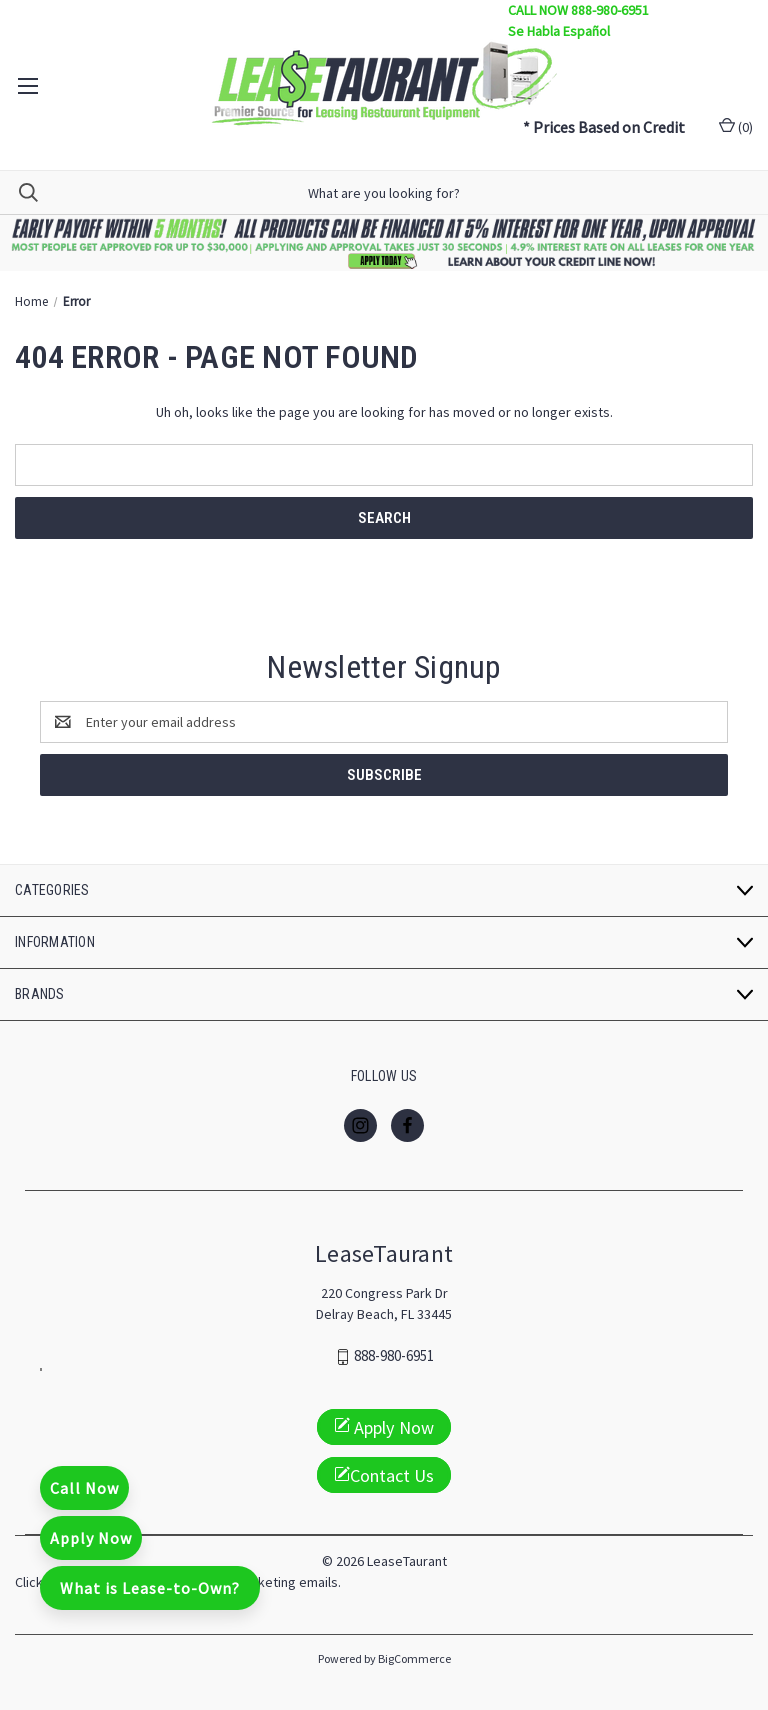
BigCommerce (414, 1658)
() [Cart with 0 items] (736, 126)
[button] (384, 243)
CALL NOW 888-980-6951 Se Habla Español (578, 20)
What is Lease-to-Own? (150, 1588)
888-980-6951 (394, 1356)
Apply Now (91, 1538)
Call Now (84, 1488)
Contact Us (384, 1475)
